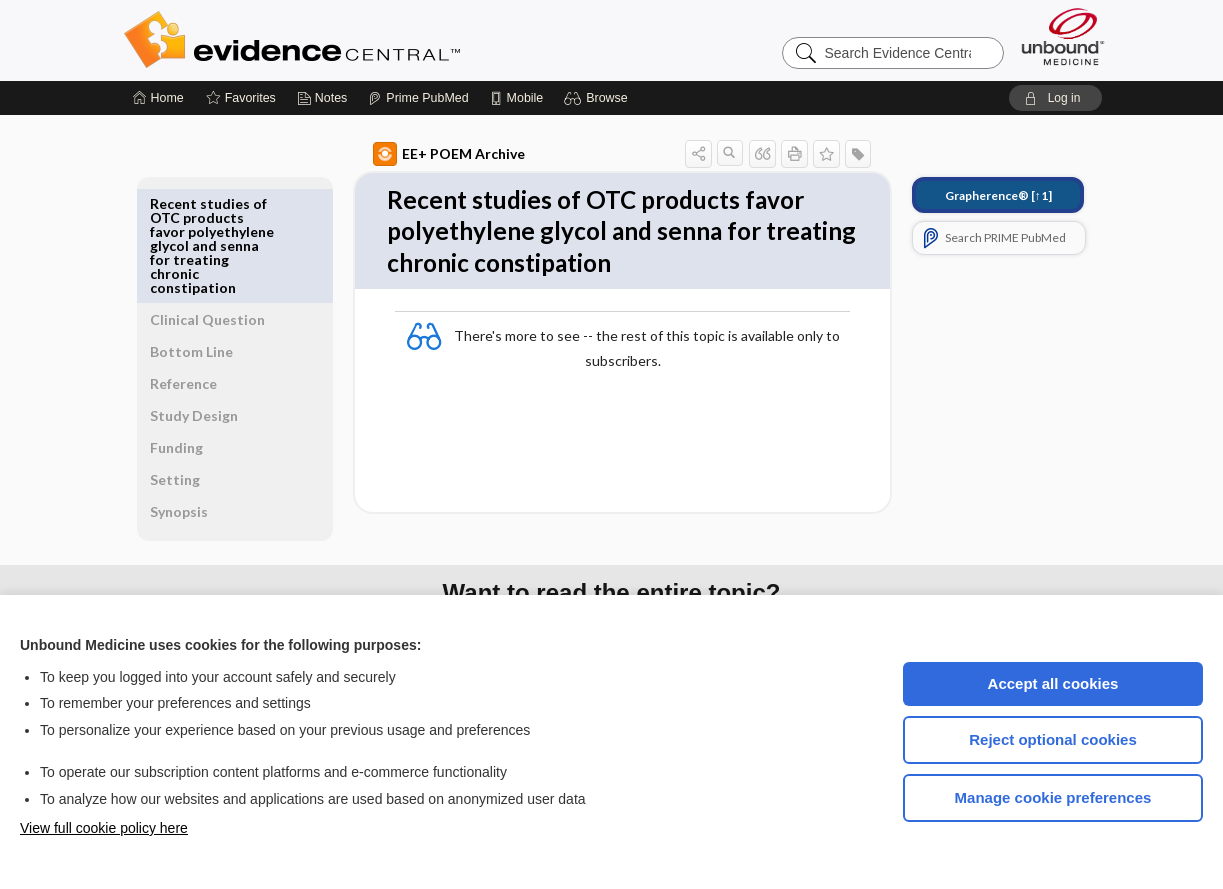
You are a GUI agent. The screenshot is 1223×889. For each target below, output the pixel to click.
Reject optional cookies (1053, 739)
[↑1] (975, 195)
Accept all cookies (1053, 683)
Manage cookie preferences (1053, 797)
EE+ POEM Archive (426, 154)
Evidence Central (372, 40)
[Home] (158, 98)
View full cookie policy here (104, 828)
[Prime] (418, 98)
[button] (598, 98)
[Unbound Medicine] (1063, 36)
